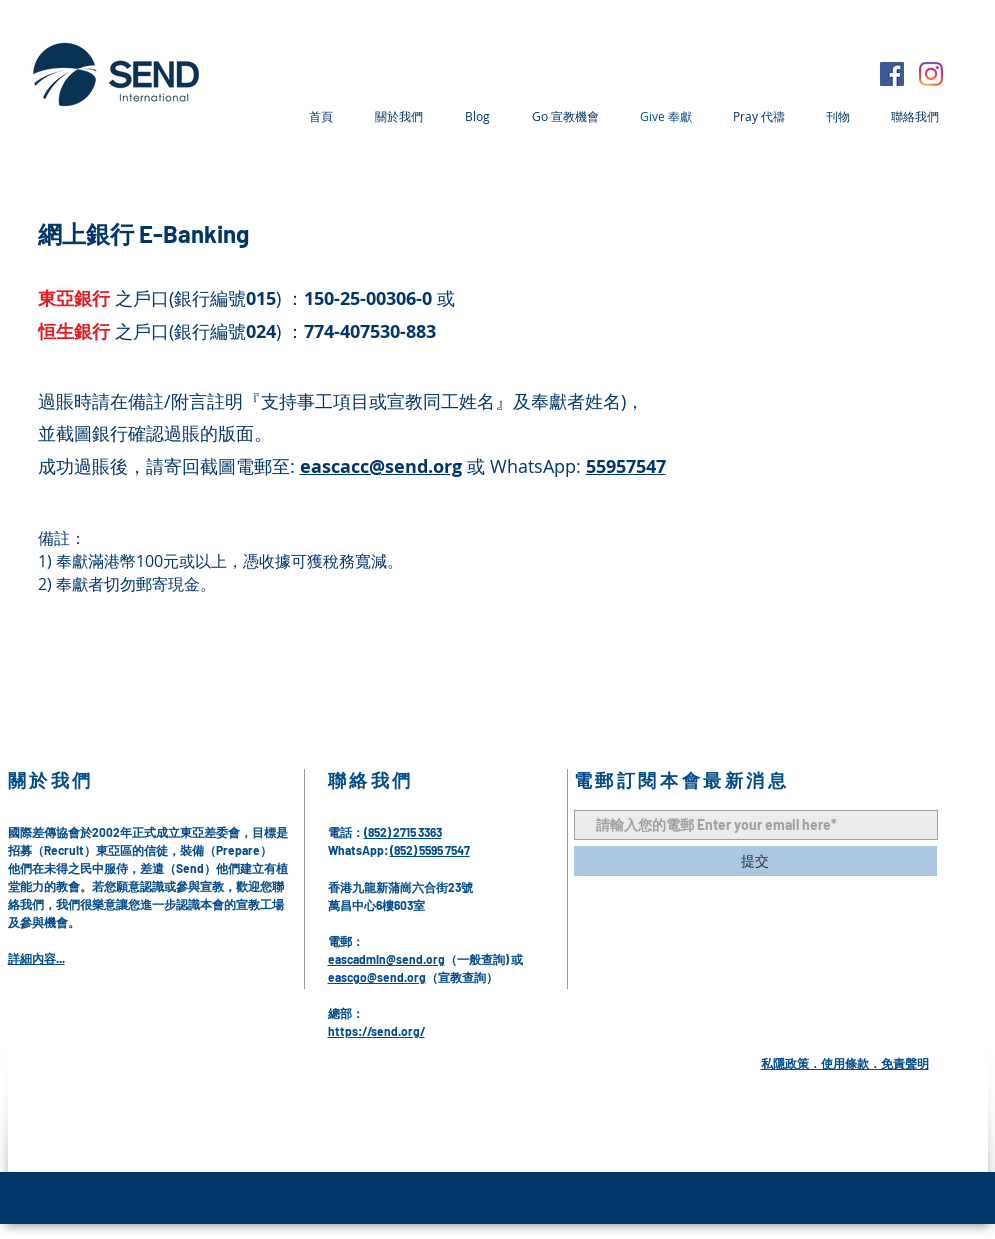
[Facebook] (892, 74)
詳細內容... (36, 958)
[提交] (755, 861)
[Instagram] (931, 74)
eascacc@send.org (381, 466)
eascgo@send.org (377, 977)
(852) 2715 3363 (403, 832)
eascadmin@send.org (386, 959)
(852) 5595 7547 (430, 850)
